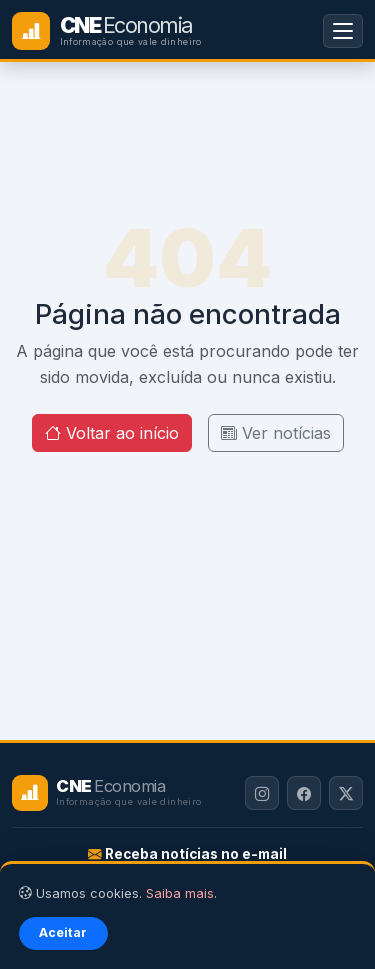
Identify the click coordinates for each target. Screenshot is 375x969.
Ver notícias (276, 433)
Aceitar (63, 932)
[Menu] (343, 30)
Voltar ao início (112, 433)
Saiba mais (180, 893)
